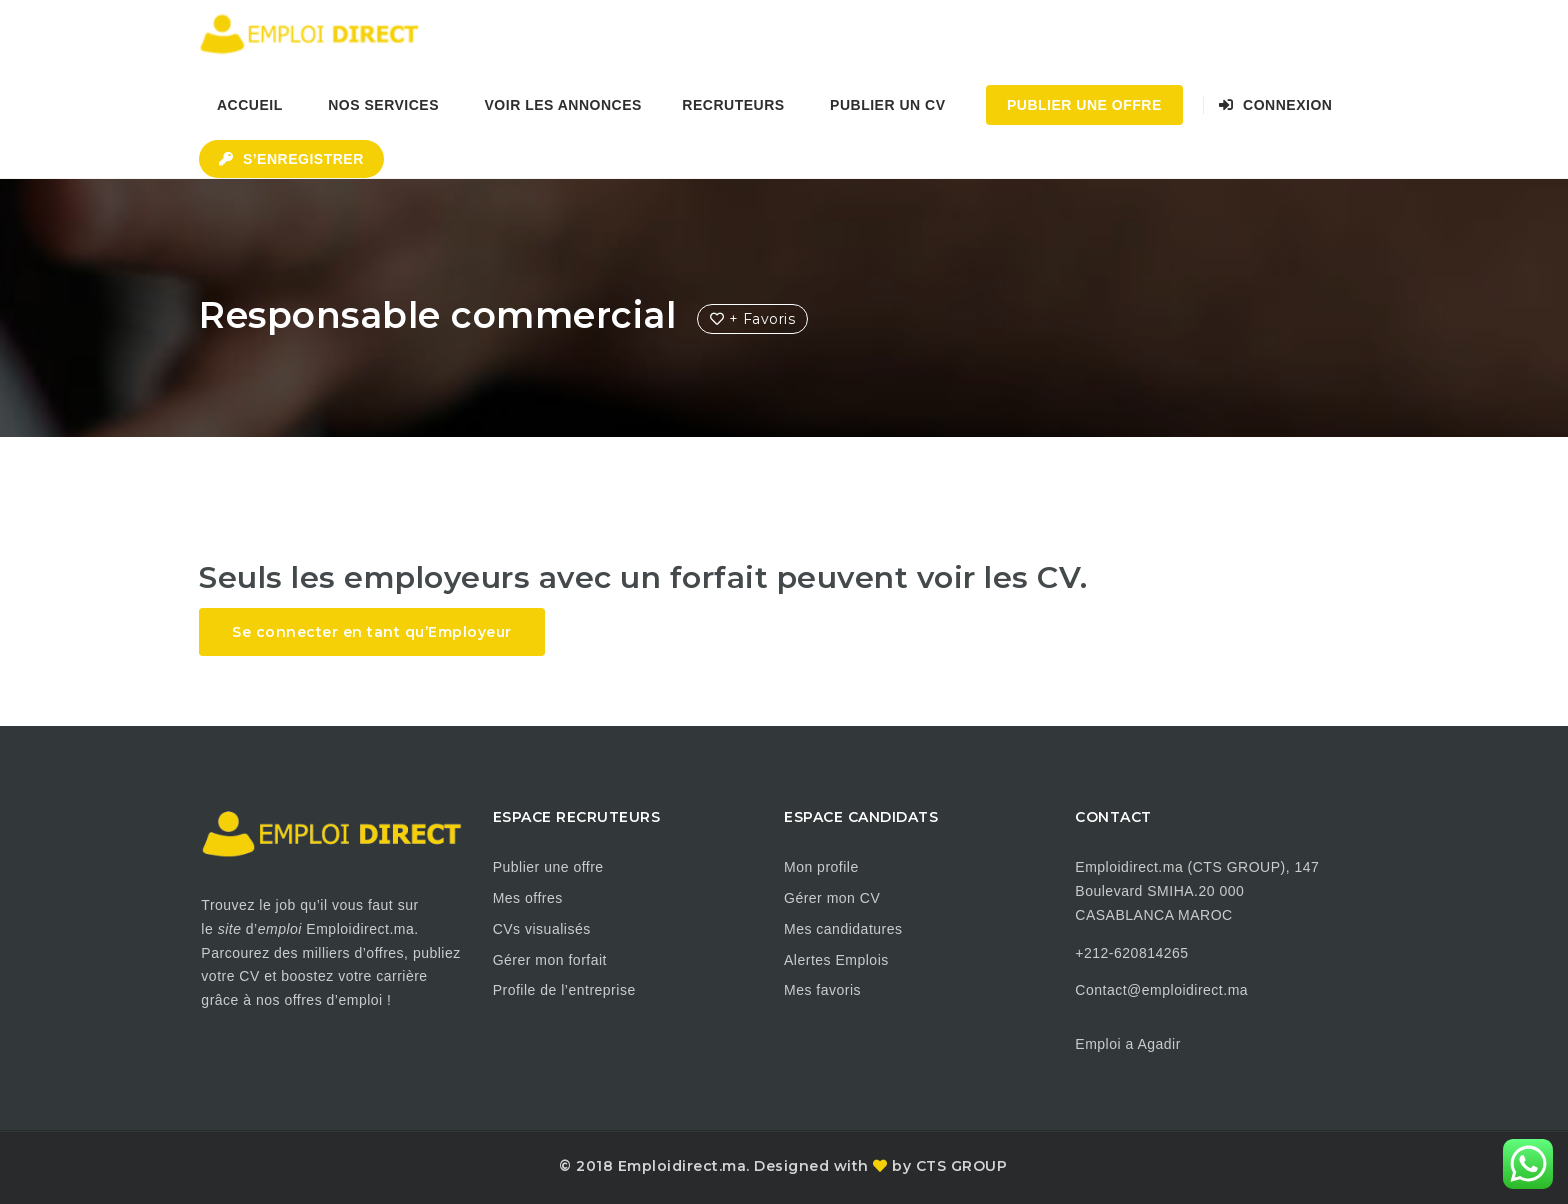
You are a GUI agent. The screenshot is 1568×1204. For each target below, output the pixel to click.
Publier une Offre (1084, 105)
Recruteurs (733, 105)
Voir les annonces (563, 105)
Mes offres (528, 898)
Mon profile (821, 867)
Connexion (1275, 105)
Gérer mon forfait (550, 960)
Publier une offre (548, 867)
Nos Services (383, 105)
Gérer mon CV (832, 898)
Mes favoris (822, 990)
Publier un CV (887, 105)
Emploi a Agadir (1128, 1044)
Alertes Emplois (836, 960)
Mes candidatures (843, 929)
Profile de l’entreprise (564, 990)
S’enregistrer (291, 159)
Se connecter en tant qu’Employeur (372, 632)
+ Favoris (753, 319)
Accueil (250, 105)
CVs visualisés (542, 929)
